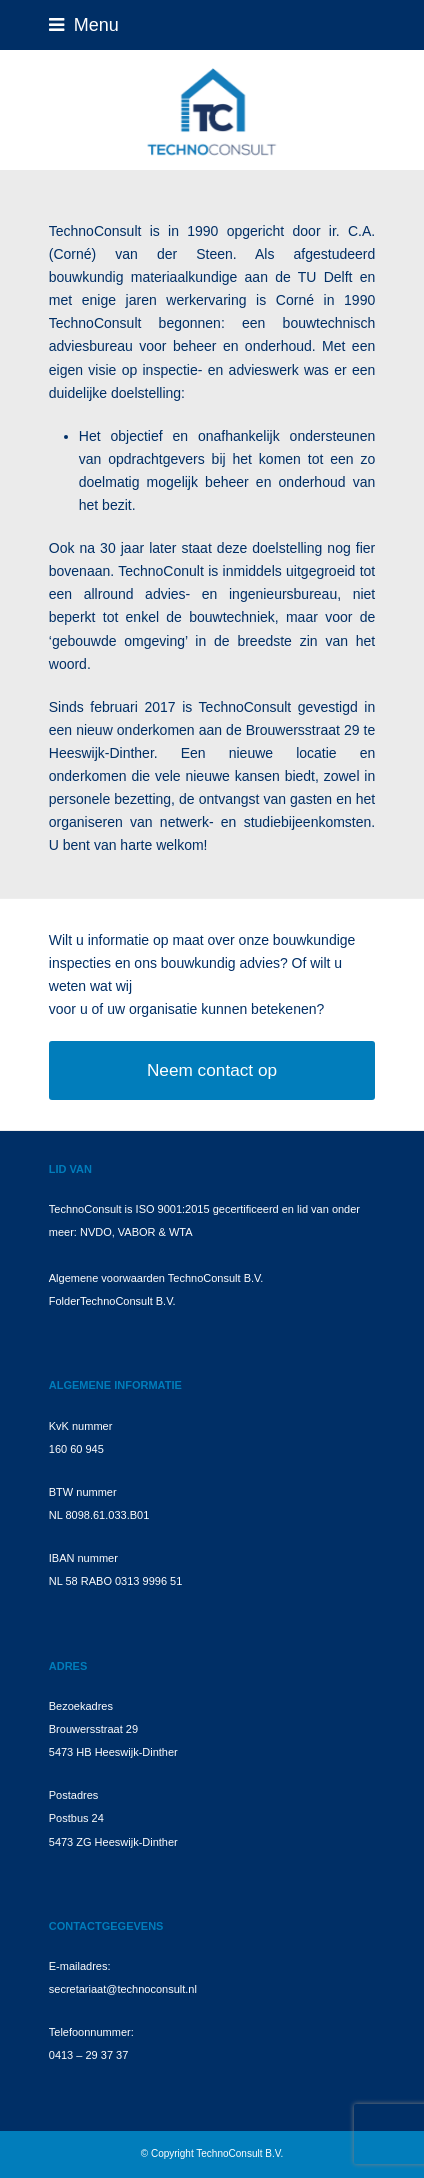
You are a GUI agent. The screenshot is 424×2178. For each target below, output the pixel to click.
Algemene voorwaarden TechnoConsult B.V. (156, 1278)
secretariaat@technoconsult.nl (123, 1989)
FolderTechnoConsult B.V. (112, 1301)
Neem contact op (212, 1070)
